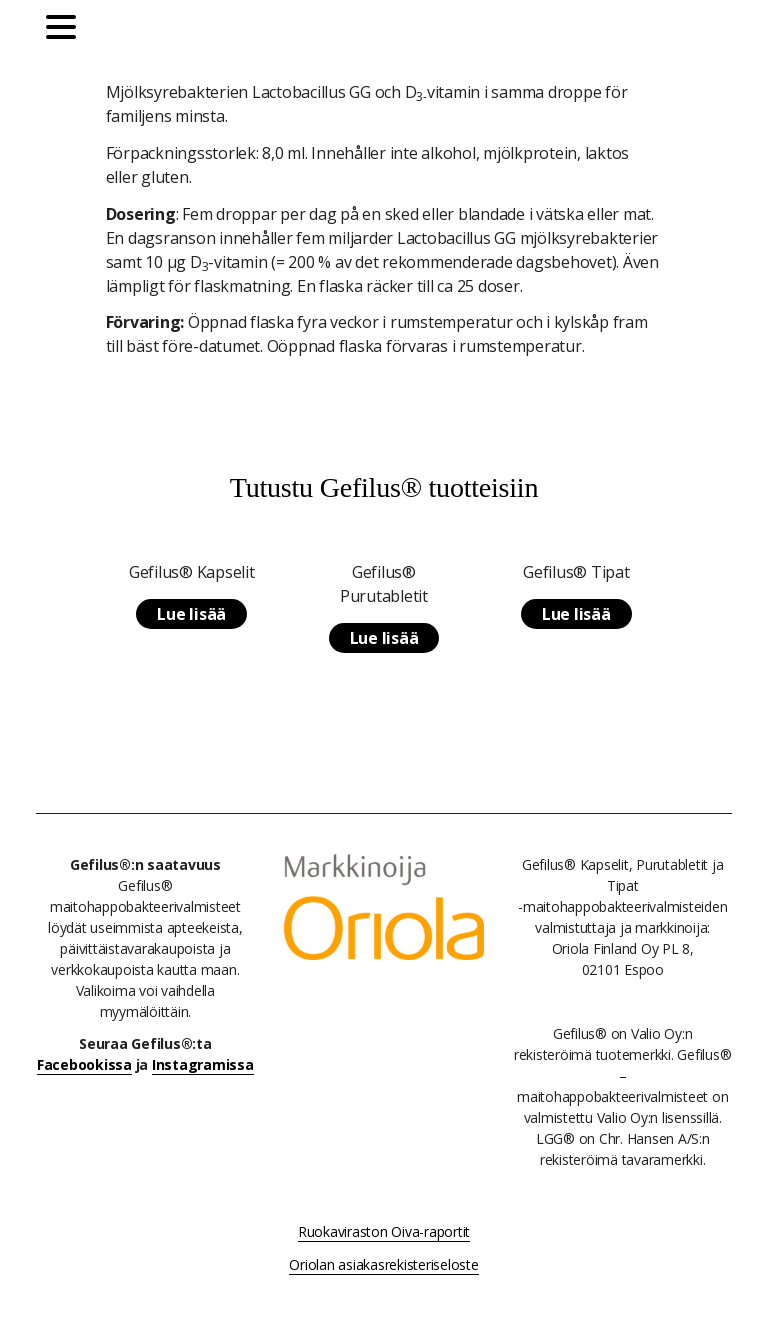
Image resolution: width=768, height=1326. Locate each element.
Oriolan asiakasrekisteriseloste (383, 1264)
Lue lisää (191, 614)
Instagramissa (203, 1064)
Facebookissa (84, 1064)
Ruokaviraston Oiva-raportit (384, 1231)
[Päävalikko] (66, 30)
